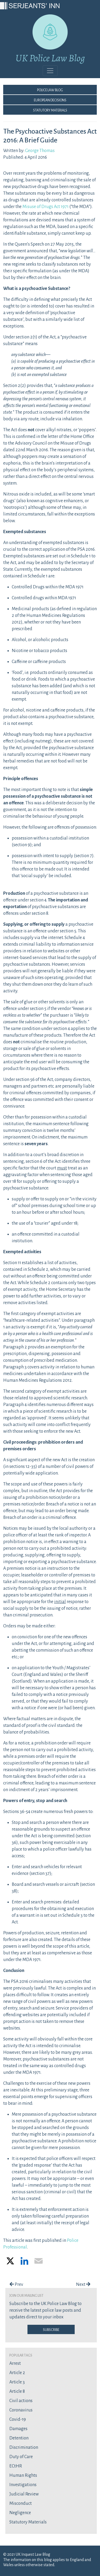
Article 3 (17, 2382)
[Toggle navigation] (50, 70)
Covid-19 (17, 2419)
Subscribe (51, 2329)
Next (83, 2284)
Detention (19, 2438)
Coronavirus (21, 2410)
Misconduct (20, 2503)
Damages (18, 2428)
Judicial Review (24, 2494)
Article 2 (17, 2372)
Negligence (20, 2512)
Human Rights (23, 2475)
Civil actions (21, 2400)
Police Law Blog (50, 89)
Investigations (23, 2484)
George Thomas (40, 150)
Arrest (15, 2363)
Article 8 (17, 2391)
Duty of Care (21, 2456)
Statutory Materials (50, 110)
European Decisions (50, 99)
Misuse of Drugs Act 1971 (45, 206)
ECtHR (15, 2466)
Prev (16, 2284)
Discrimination (23, 2447)
